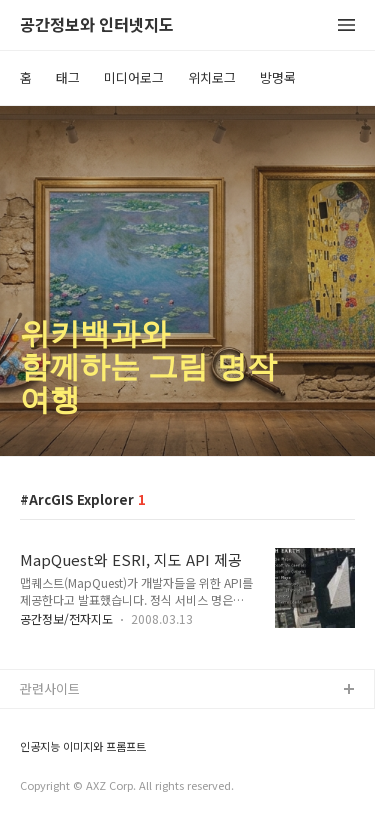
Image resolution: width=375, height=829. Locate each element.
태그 (68, 77)
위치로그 (212, 77)
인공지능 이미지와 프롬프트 (83, 746)
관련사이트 (50, 688)
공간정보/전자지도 (66, 618)
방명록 (278, 77)
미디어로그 (134, 77)
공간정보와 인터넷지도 (97, 25)
